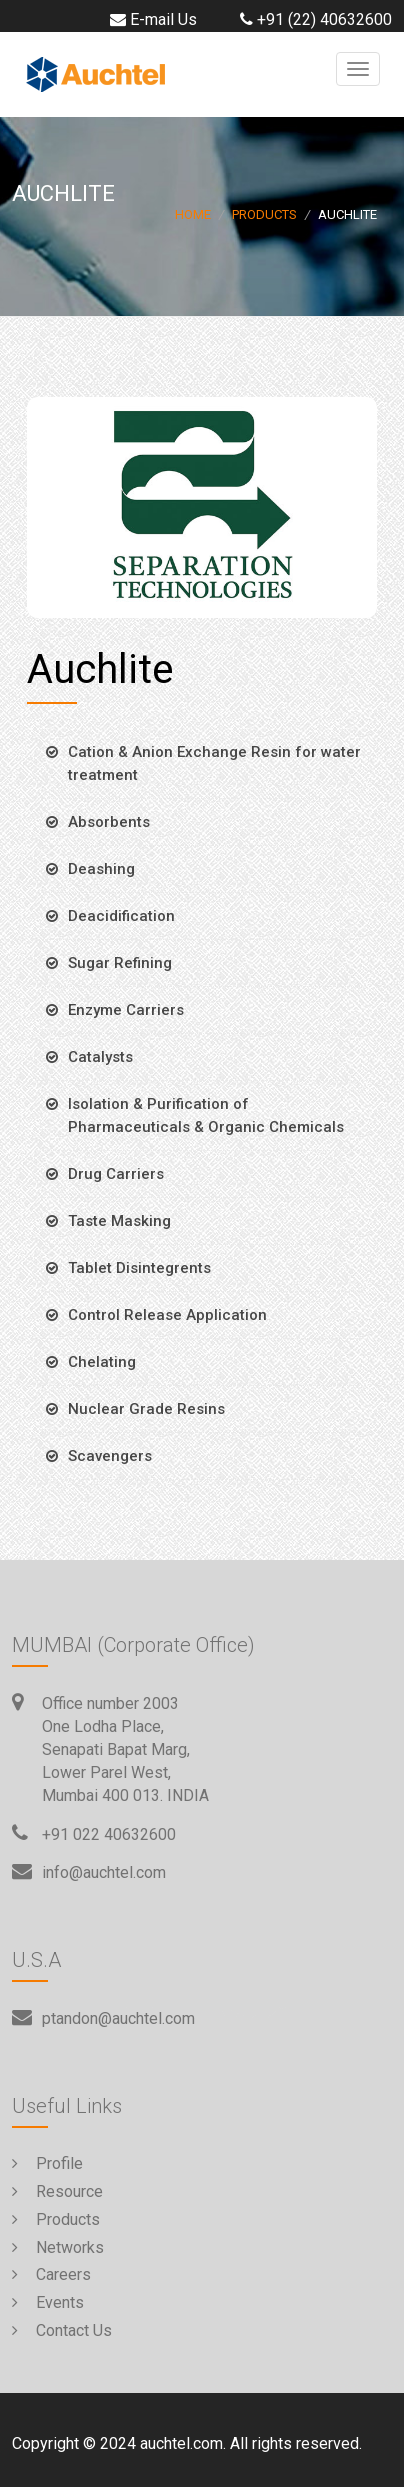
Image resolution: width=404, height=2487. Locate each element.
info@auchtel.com (104, 1872)
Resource (57, 2191)
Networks (58, 2247)
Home (193, 214)
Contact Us (62, 2330)
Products (264, 214)
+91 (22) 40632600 (312, 19)
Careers (51, 2274)
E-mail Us (151, 19)
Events (48, 2302)
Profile (47, 2163)
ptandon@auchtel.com (118, 2018)
